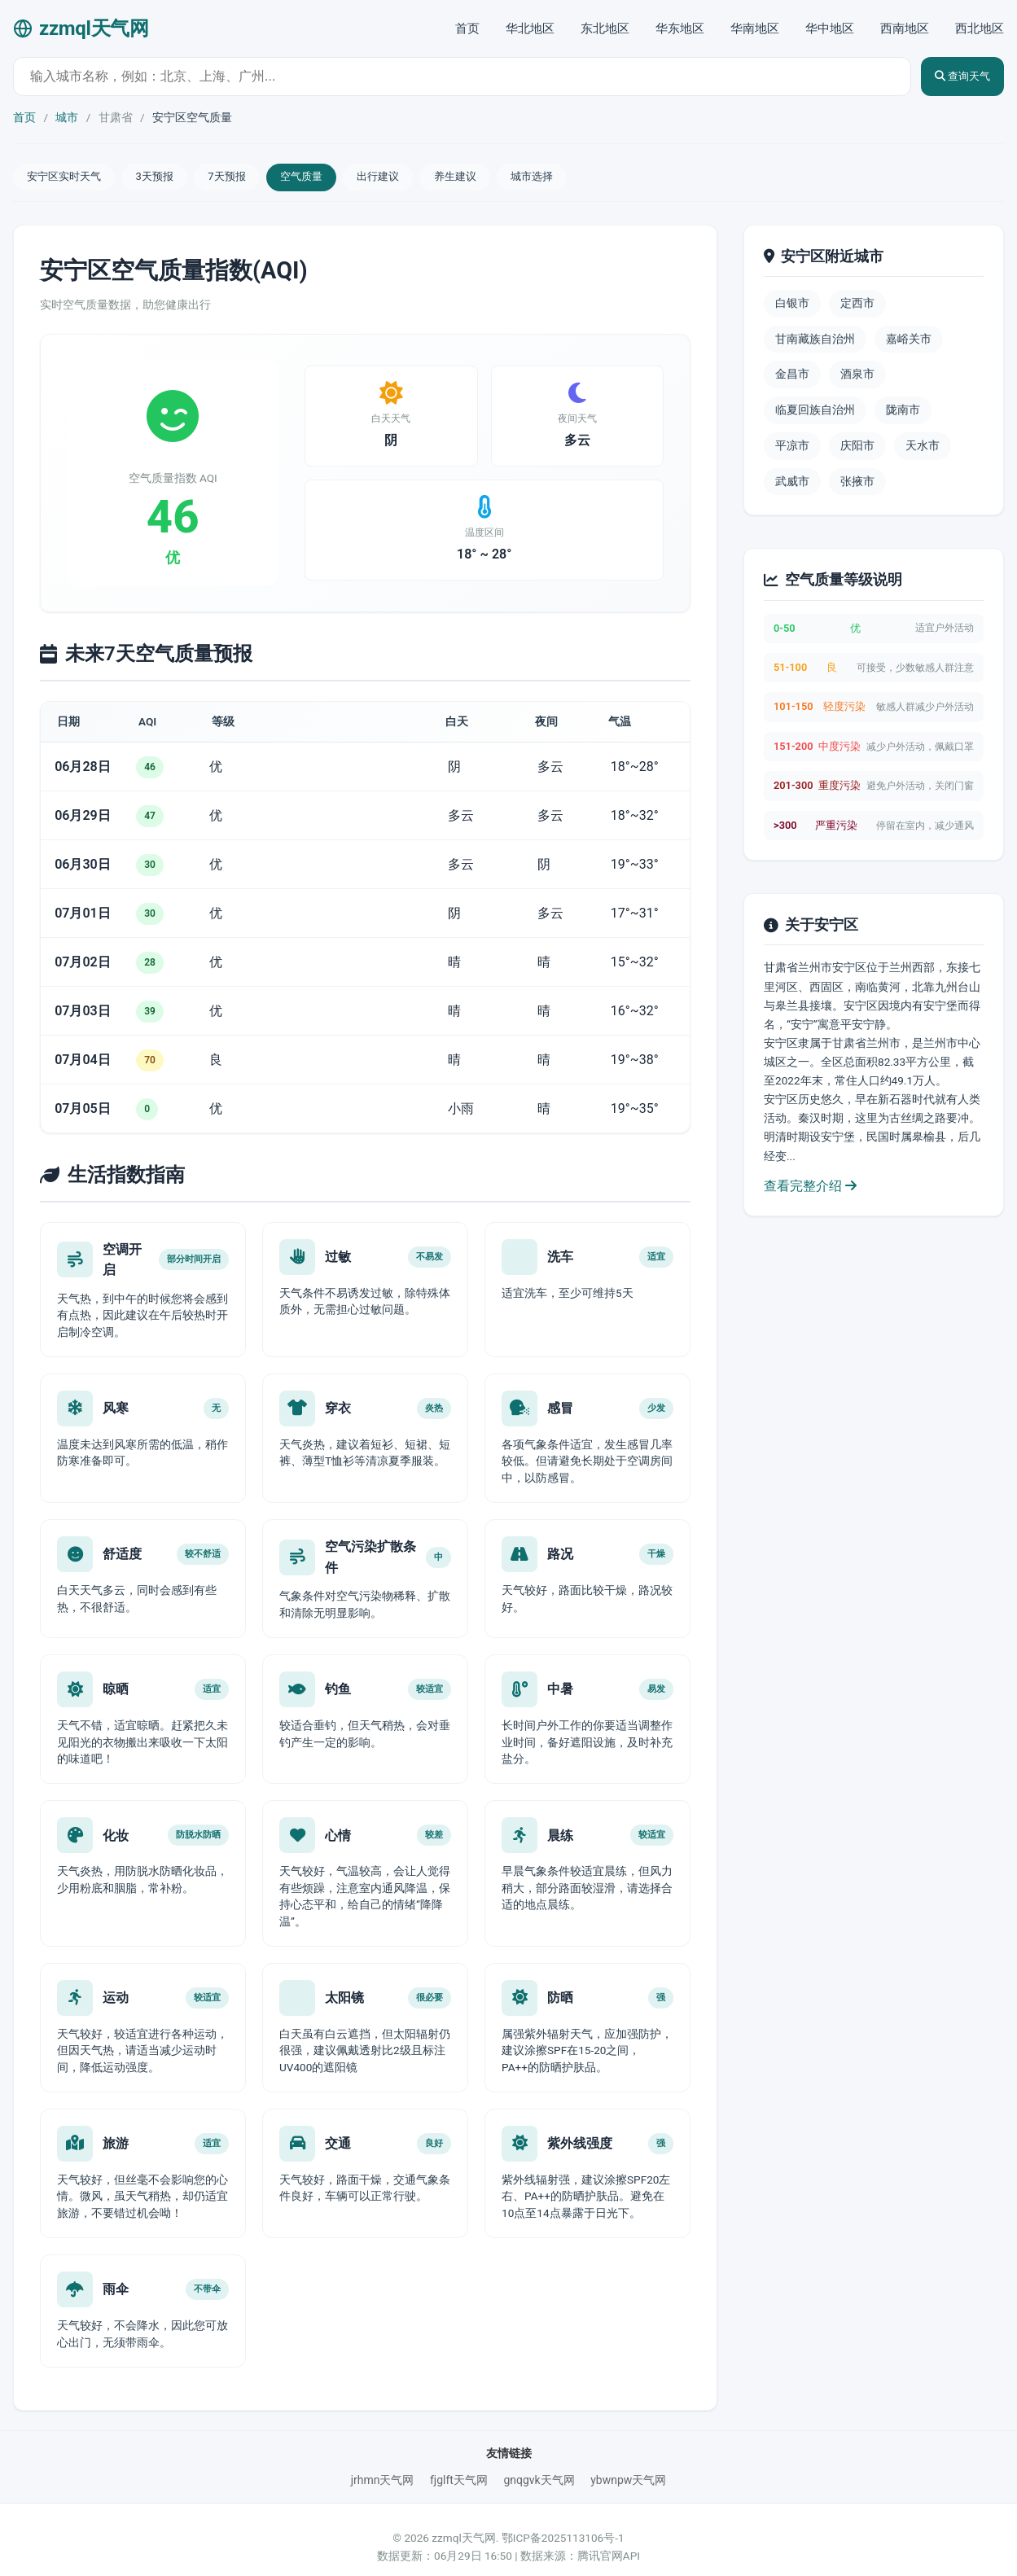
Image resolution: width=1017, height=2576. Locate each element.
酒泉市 (857, 376)
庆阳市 (857, 448)
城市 (66, 117)
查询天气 (953, 76)
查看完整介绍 (810, 1188)
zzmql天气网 (81, 28)
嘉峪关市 (909, 341)
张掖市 (857, 483)
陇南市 (903, 412)
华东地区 (679, 28)
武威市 (792, 483)
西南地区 (904, 28)
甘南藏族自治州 (815, 341)
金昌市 (792, 376)
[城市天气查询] (452, 76)
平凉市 (792, 448)
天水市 (922, 448)
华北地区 (530, 28)
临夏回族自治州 (815, 412)
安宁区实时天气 (69, 178)
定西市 (857, 306)
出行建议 (414, 178)
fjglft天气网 (459, 2464)
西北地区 (979, 28)
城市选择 (584, 178)
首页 (467, 28)
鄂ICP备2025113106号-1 (563, 2523)
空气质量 (330, 178)
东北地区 (605, 28)
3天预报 (168, 178)
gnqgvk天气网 (538, 2464)
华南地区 (754, 28)
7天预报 (248, 178)
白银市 (792, 306)
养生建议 (499, 178)
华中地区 (829, 28)
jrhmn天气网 (382, 2464)
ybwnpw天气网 (628, 2464)
